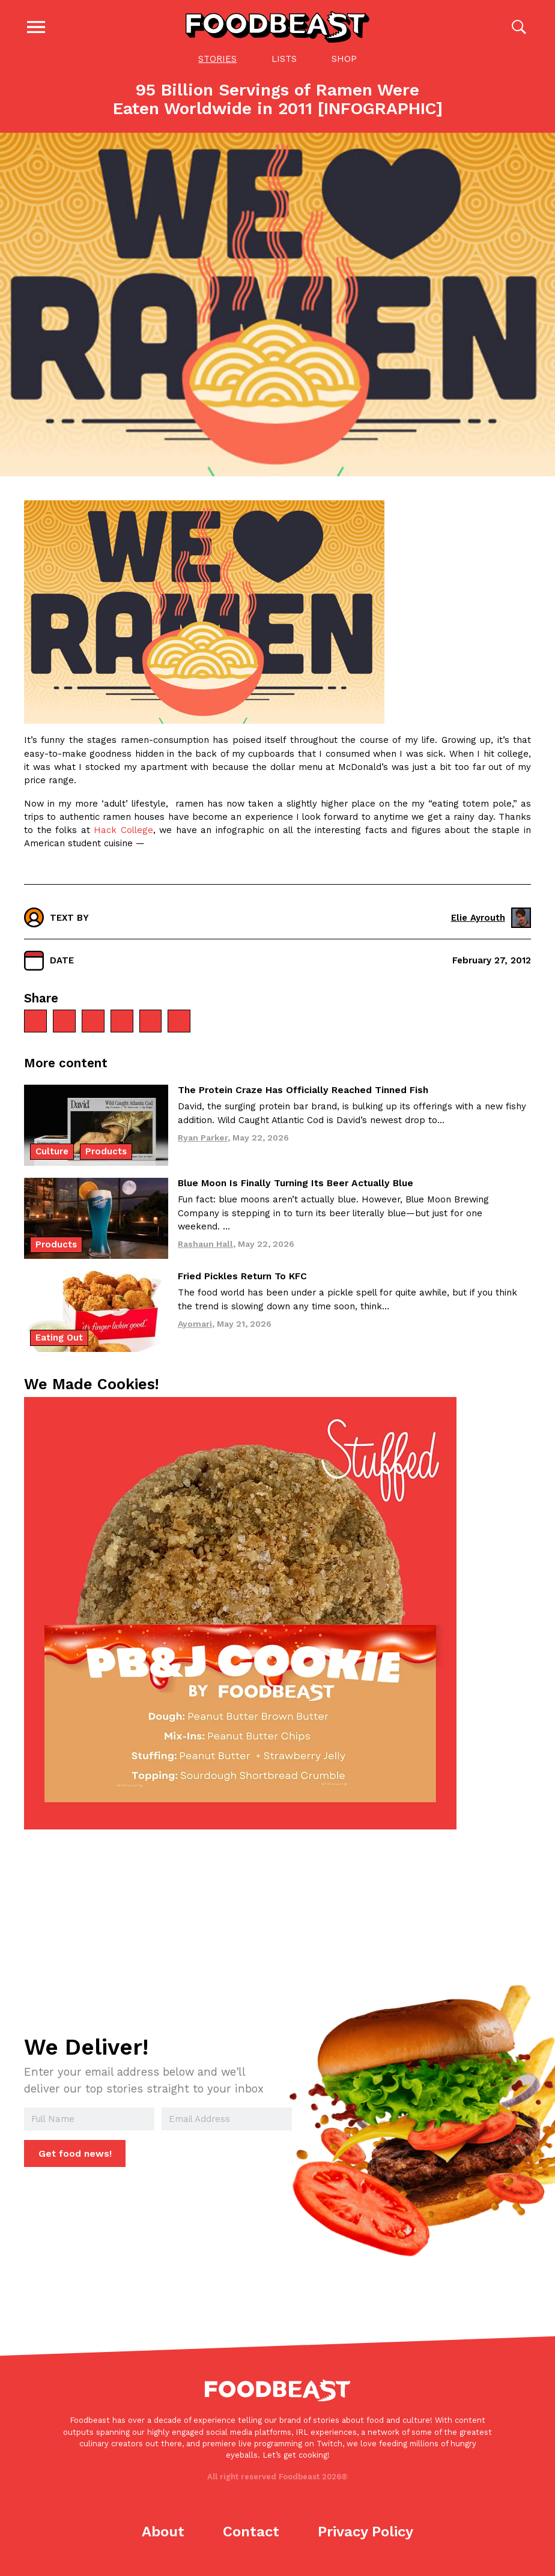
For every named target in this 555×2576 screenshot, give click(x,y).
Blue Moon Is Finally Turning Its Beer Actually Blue (295, 1183)
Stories (217, 58)
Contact (251, 2531)
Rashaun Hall (205, 1244)
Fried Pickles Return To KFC (242, 1276)
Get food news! (75, 2153)
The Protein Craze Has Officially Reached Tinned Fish (303, 1090)
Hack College (123, 830)
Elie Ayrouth (491, 917)
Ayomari (195, 1323)
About (163, 2531)
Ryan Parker (203, 1137)
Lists (284, 58)
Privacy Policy (365, 2531)
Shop (344, 58)
